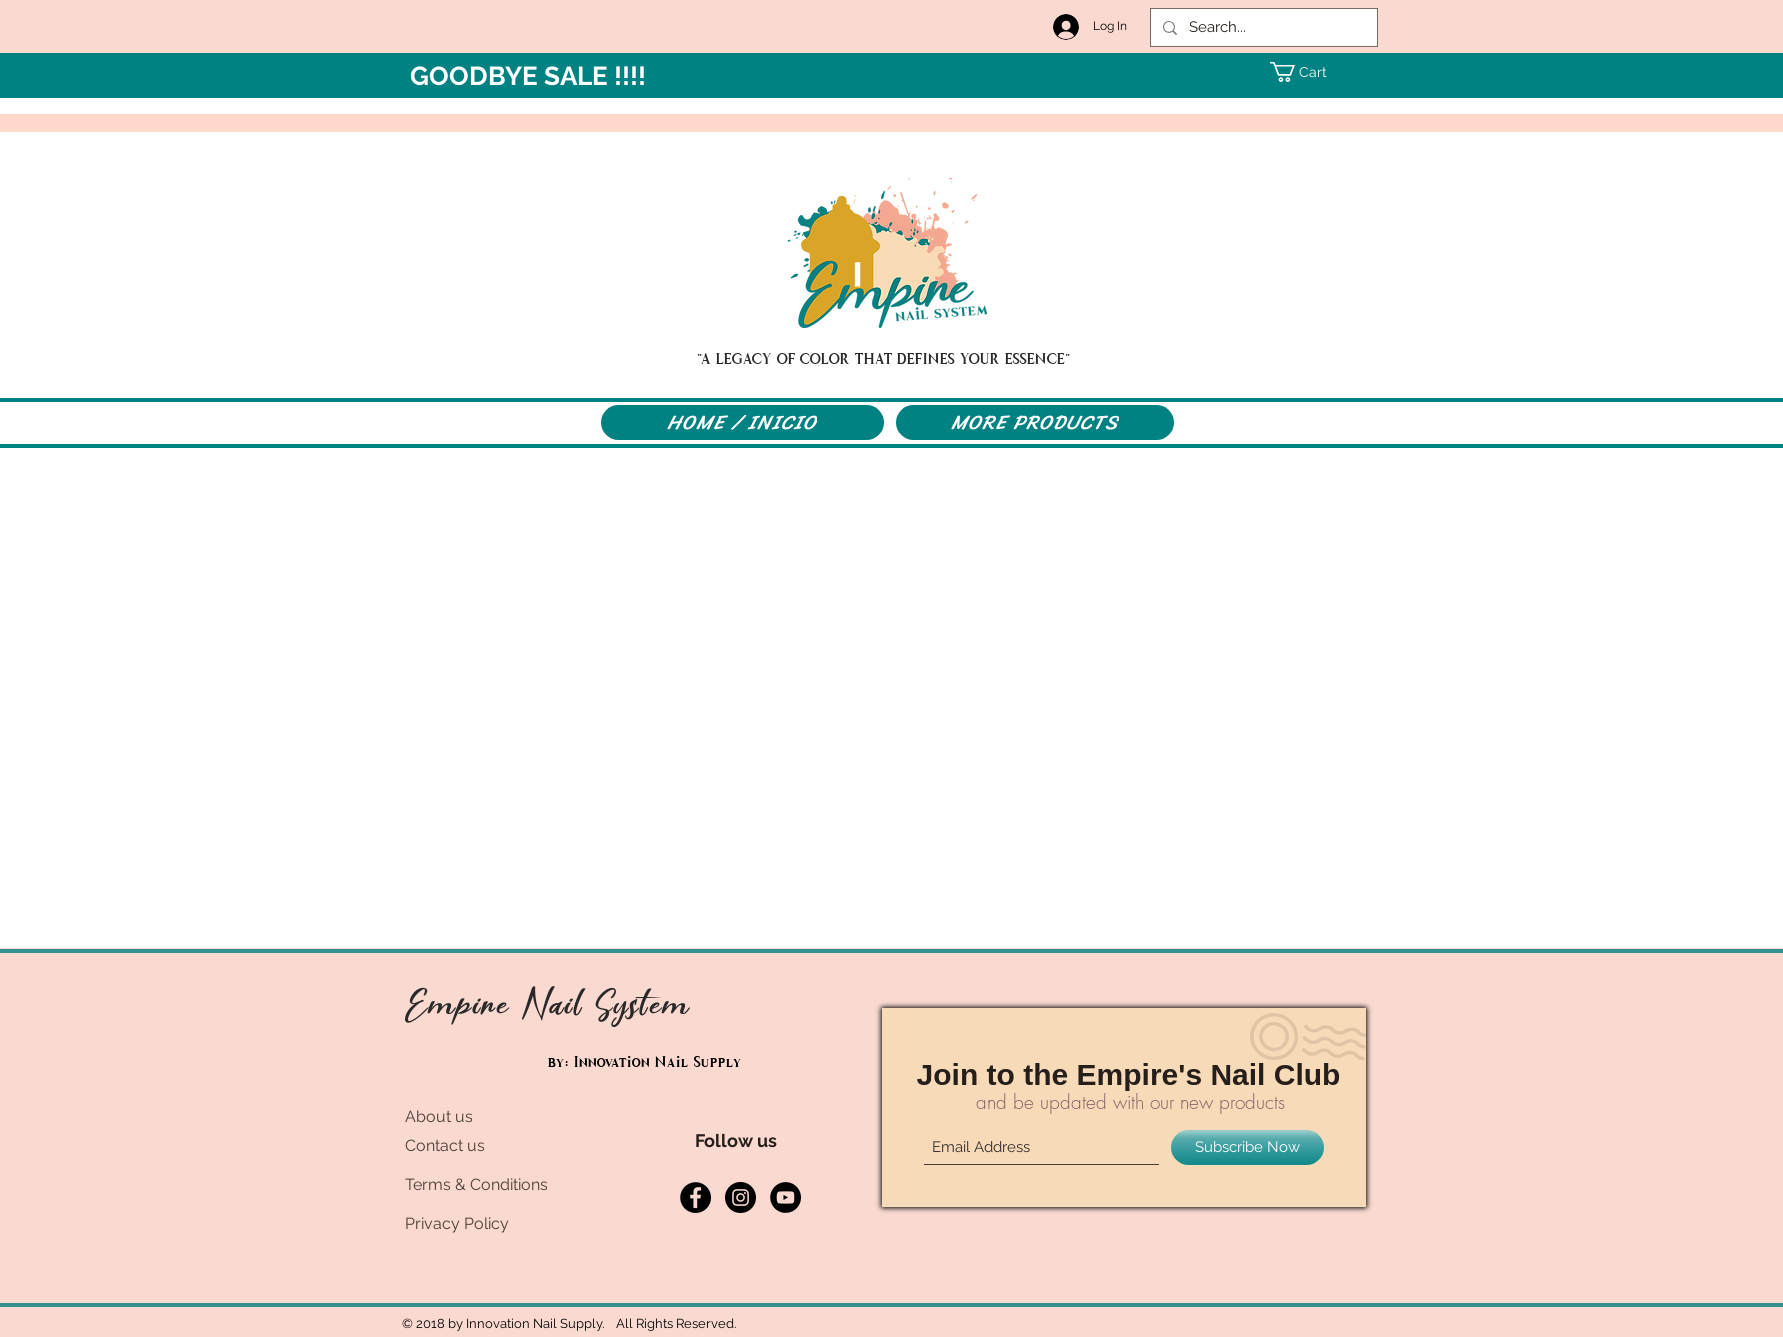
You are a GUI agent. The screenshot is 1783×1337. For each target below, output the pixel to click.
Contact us (445, 1145)
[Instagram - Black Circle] (740, 1197)
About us (439, 1116)
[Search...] (1262, 27)
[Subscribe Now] (1247, 1147)
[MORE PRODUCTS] (1035, 422)
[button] (1307, 72)
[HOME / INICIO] (742, 422)
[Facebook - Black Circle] (695, 1197)
